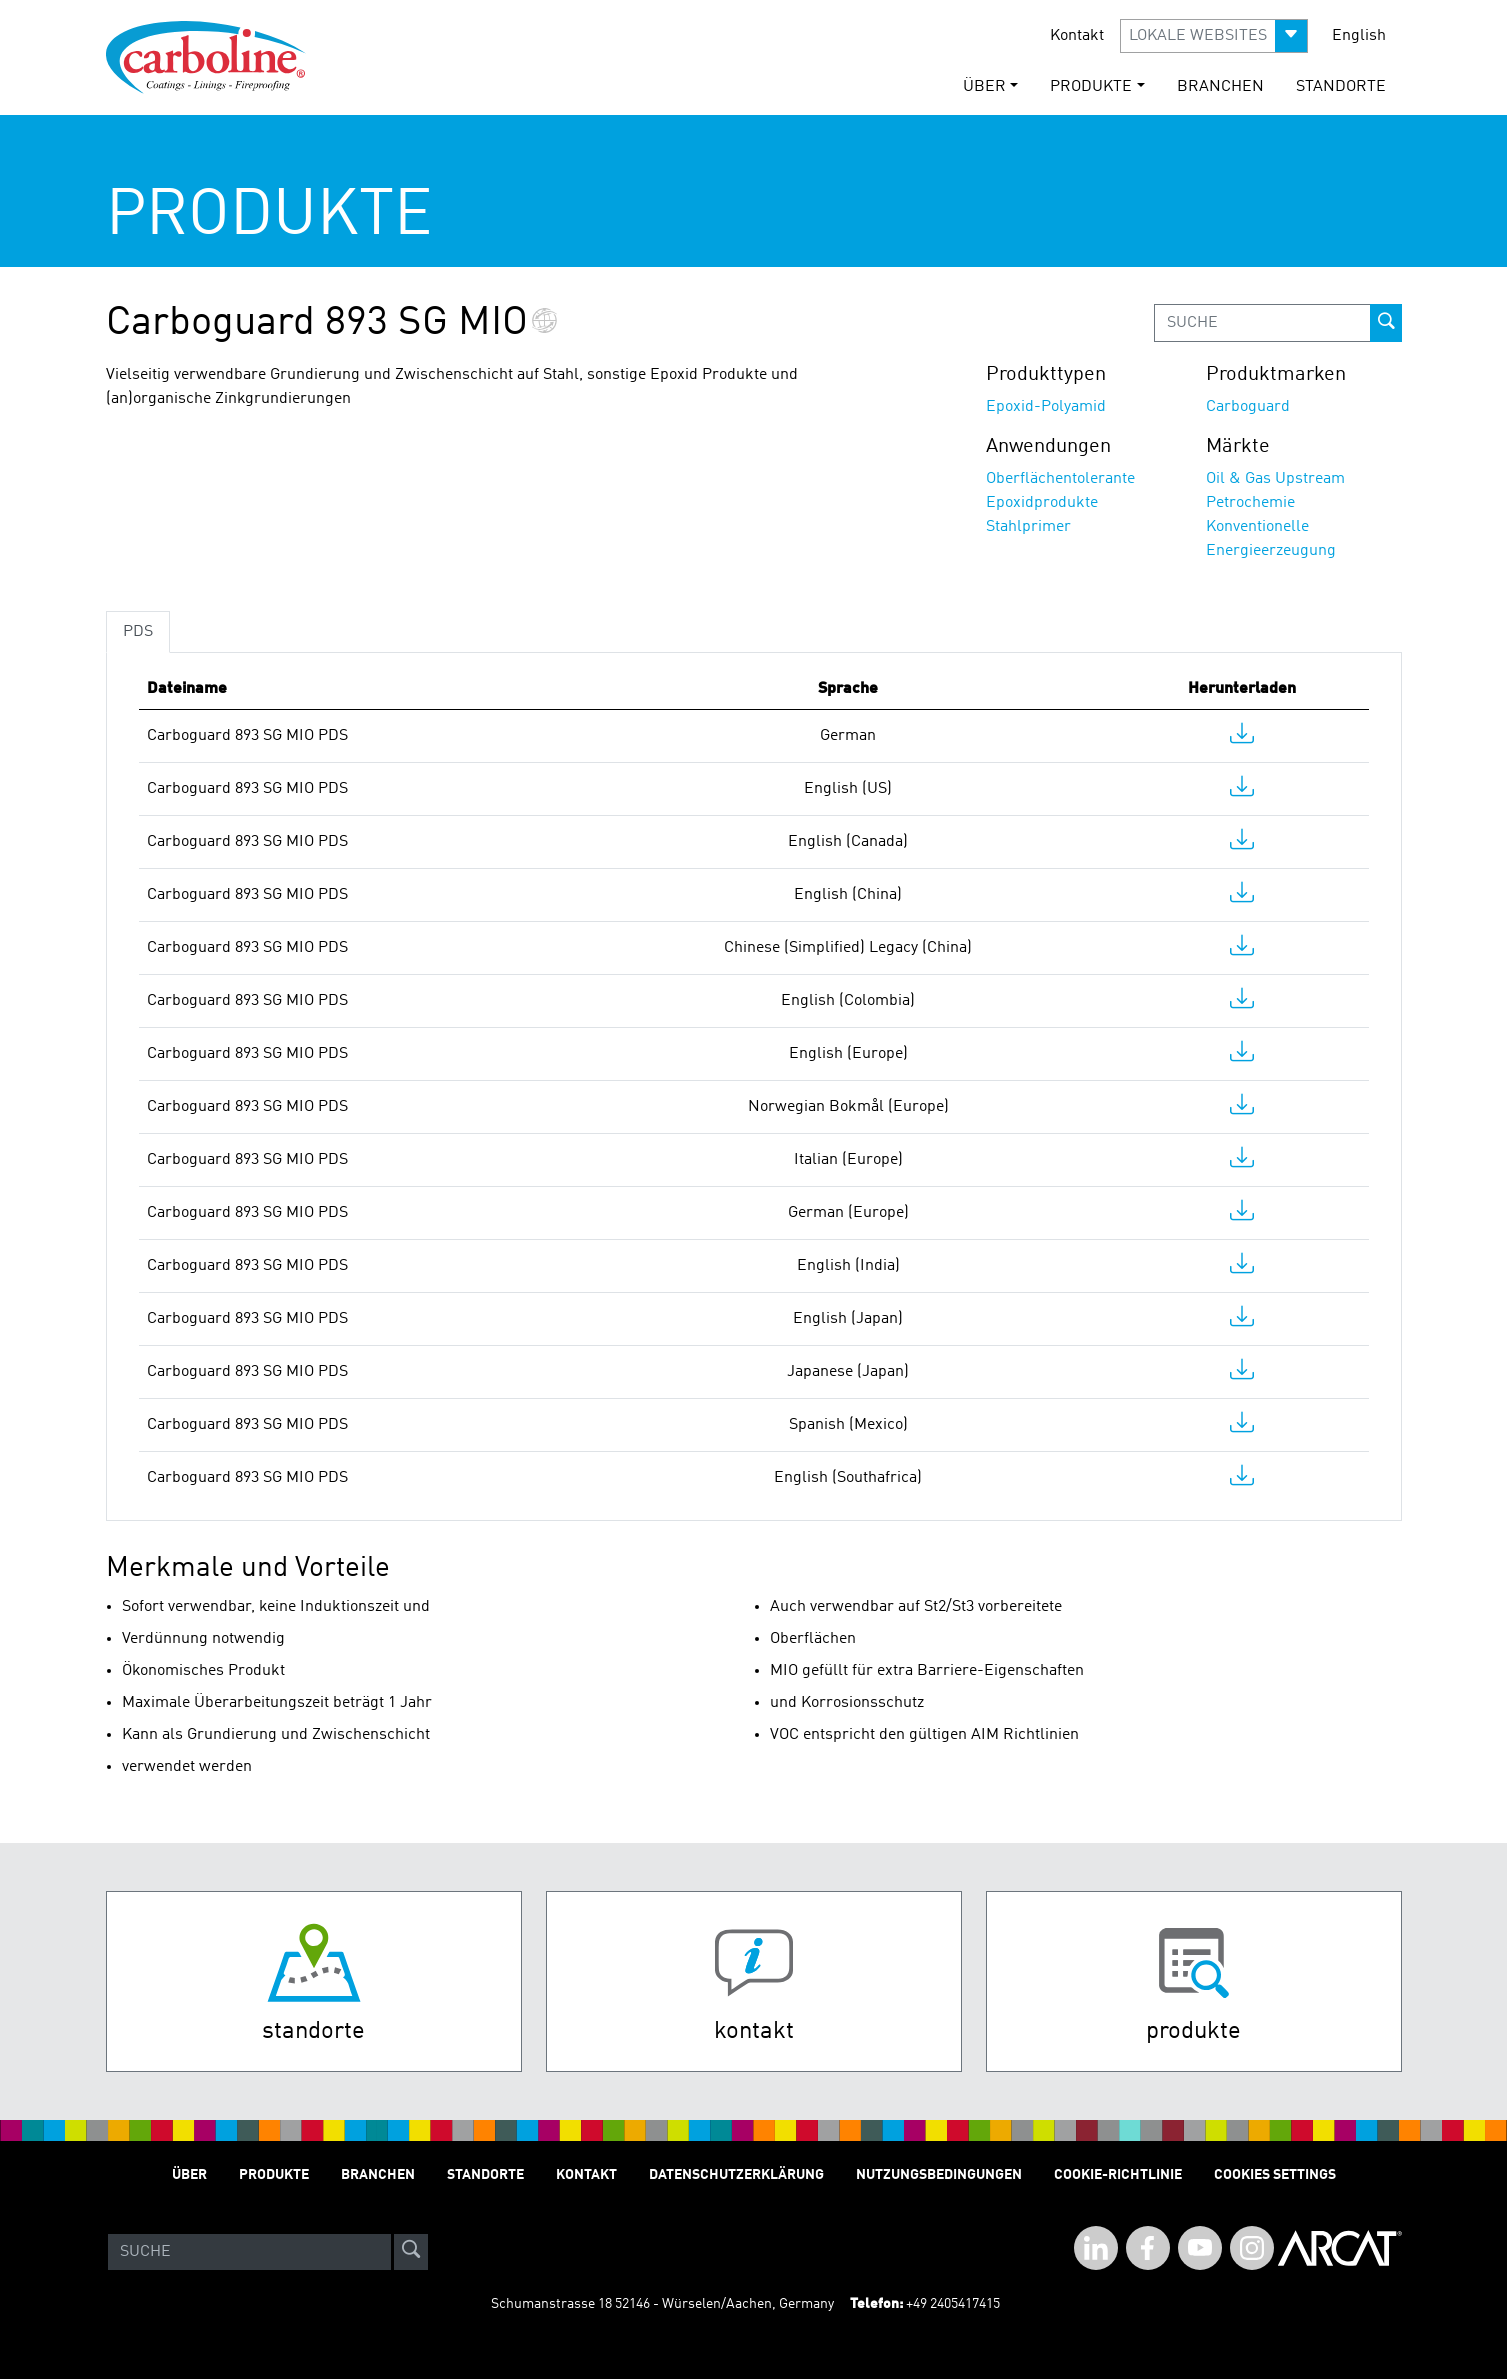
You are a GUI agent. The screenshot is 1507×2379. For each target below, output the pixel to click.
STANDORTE (1341, 87)
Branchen (1220, 87)
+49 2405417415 (953, 2304)
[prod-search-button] (1386, 323)
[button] (1214, 36)
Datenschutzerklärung (736, 2175)
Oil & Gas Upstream (1275, 479)
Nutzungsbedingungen (939, 2175)
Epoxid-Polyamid (1046, 407)
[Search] (249, 2252)
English (1359, 36)
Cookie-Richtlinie (1118, 2175)
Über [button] (984, 87)
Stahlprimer (1028, 527)
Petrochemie (1250, 503)
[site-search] (411, 2252)
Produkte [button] (1091, 87)
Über (189, 2175)
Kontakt (1077, 36)
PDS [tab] (138, 632)
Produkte (274, 2175)
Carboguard (1248, 407)
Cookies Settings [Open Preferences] (1275, 2175)
